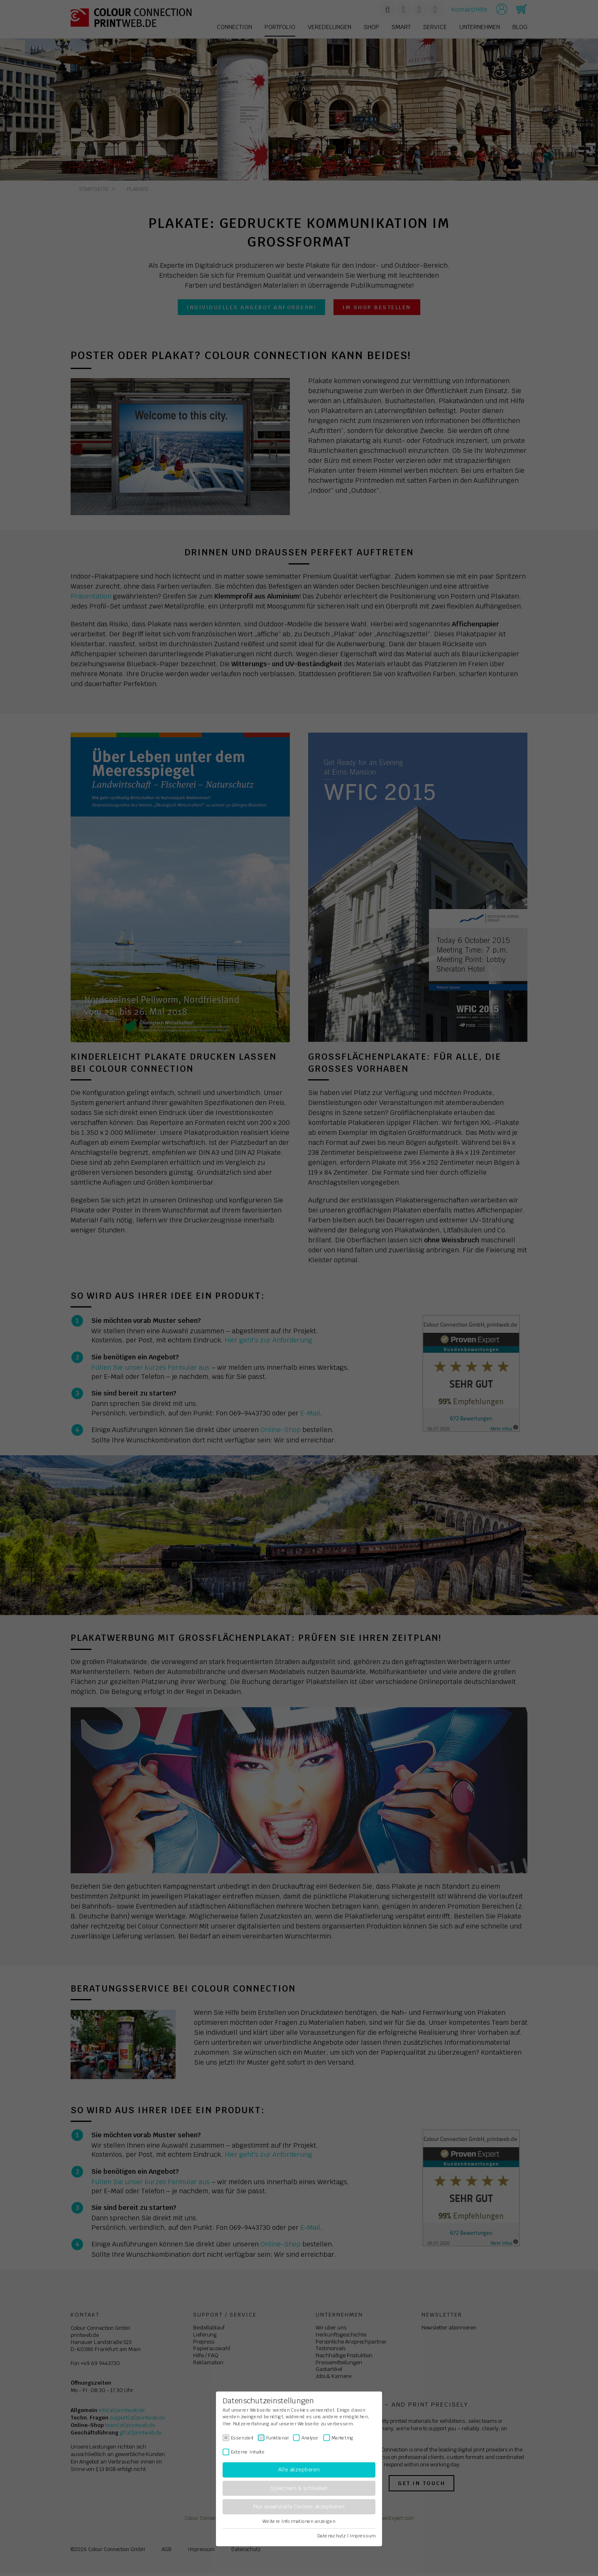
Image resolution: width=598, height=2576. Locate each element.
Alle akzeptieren (298, 2469)
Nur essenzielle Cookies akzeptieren (298, 2506)
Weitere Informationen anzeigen (298, 2521)
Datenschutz (331, 2536)
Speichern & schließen (299, 2488)
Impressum (362, 2536)
